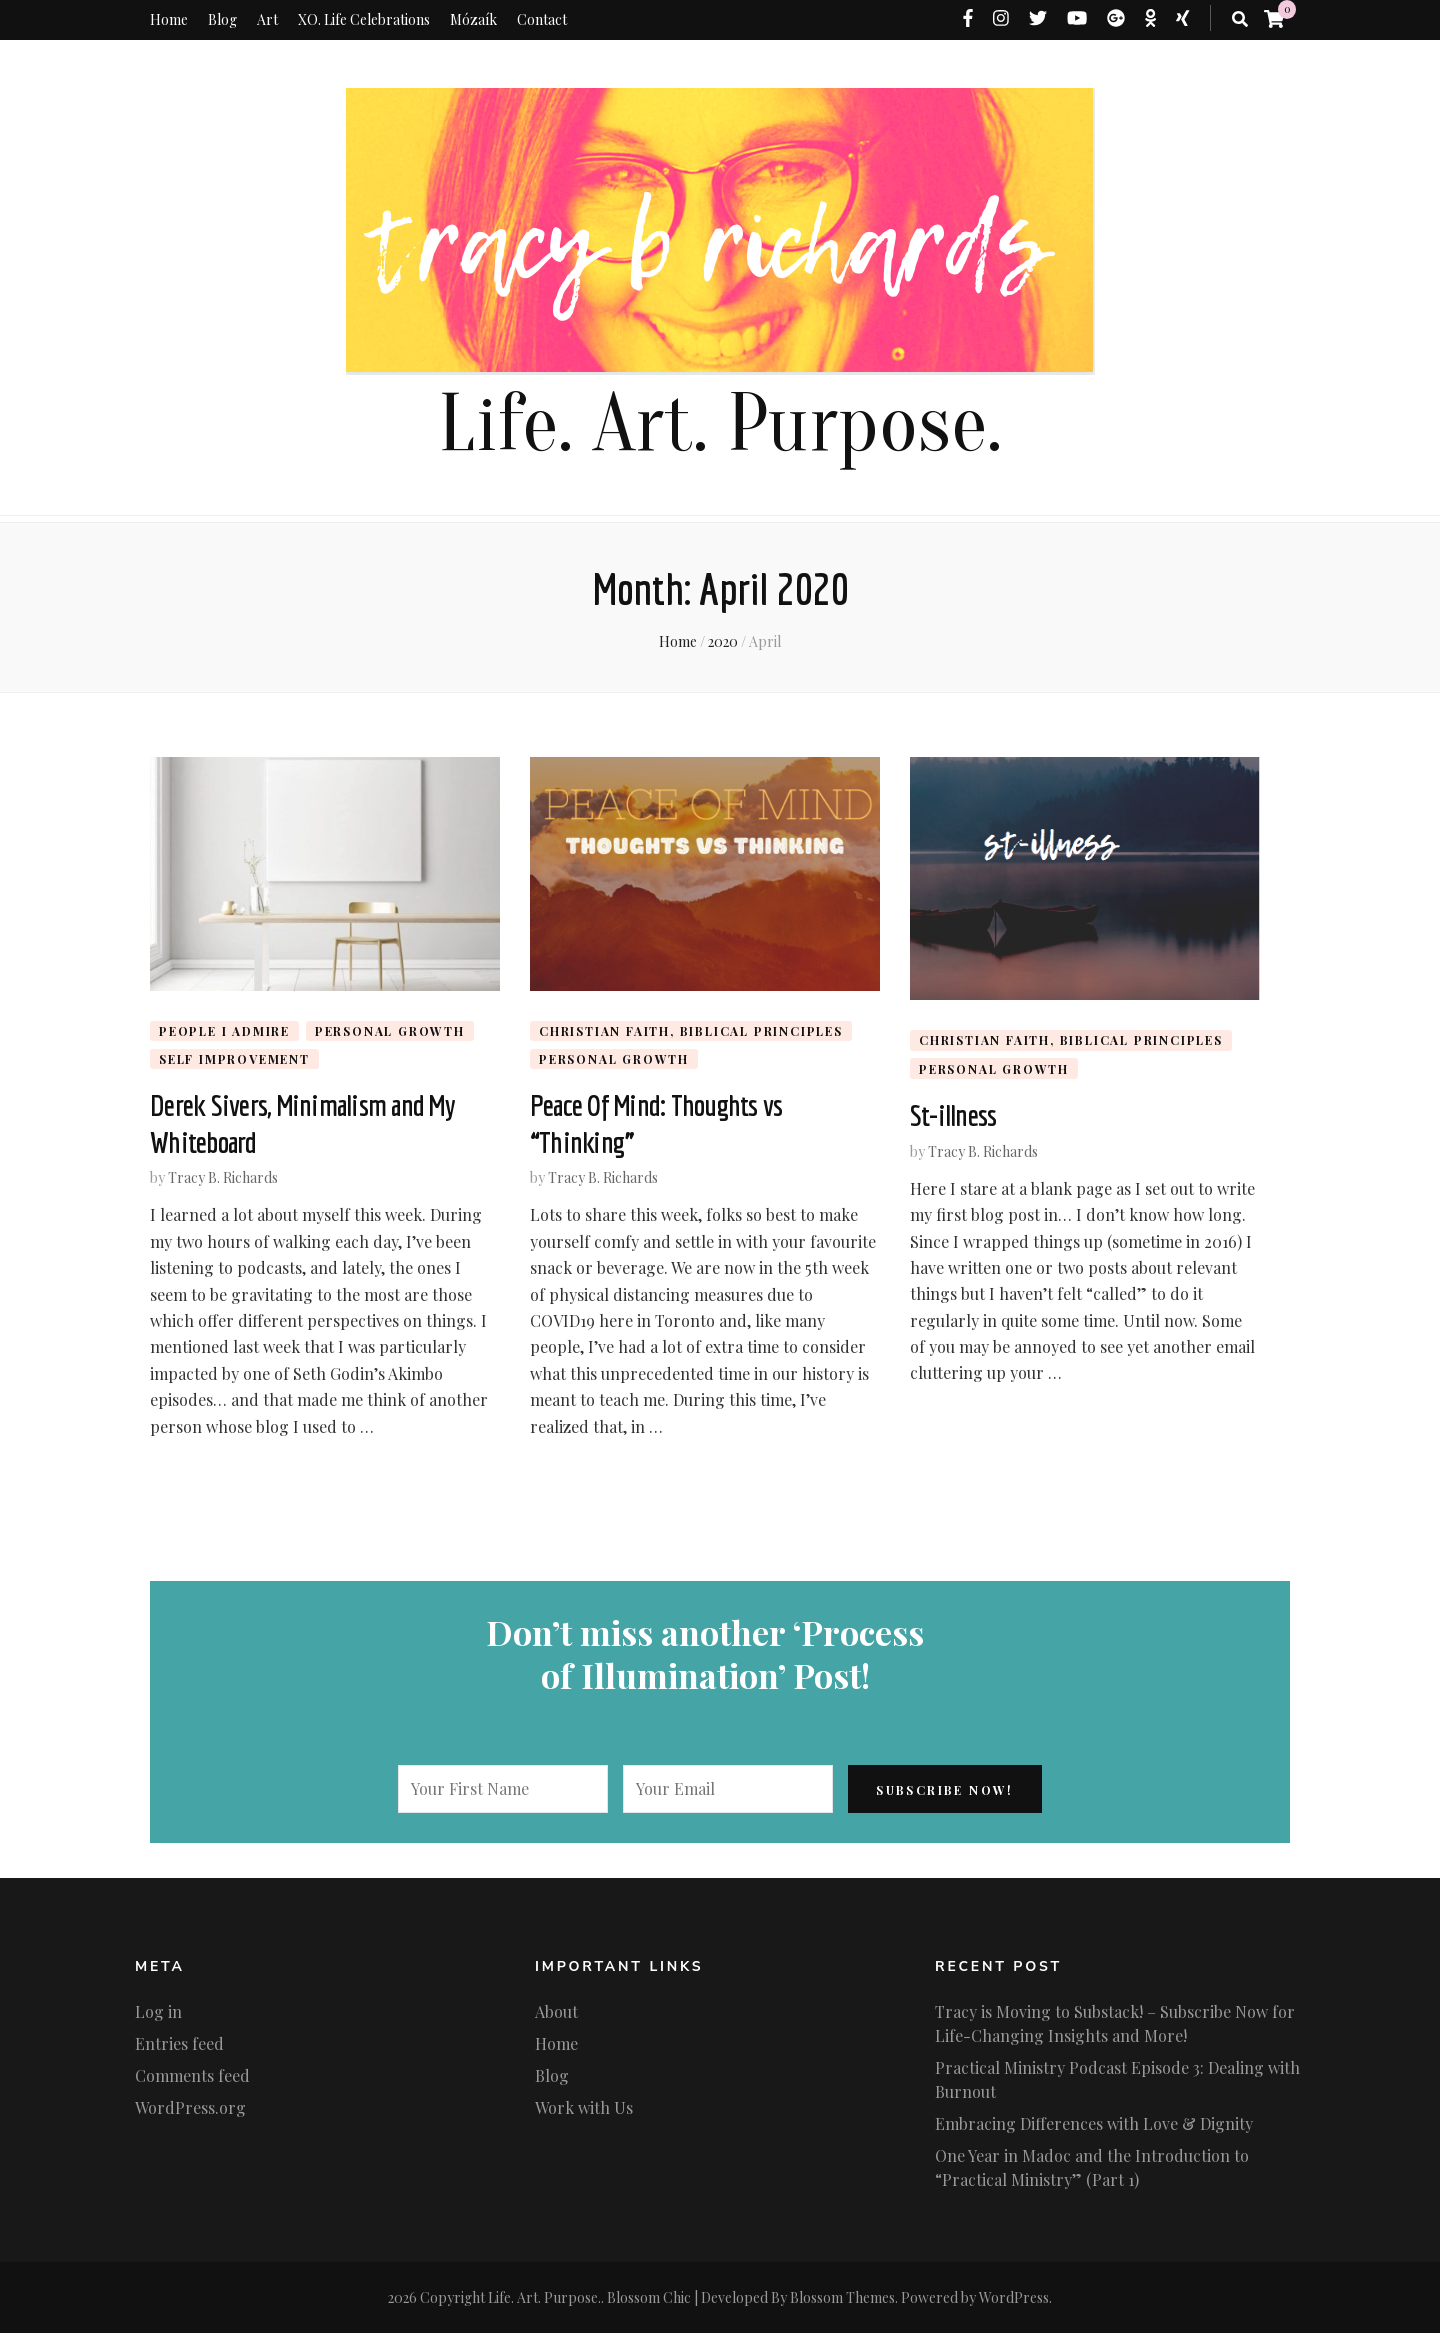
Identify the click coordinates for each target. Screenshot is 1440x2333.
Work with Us (584, 2107)
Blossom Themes (842, 2297)
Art (267, 19)
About (556, 2011)
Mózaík (473, 19)
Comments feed (192, 2075)
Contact (542, 19)
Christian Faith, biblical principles (691, 1031)
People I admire (224, 1031)
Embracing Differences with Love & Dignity (1094, 2123)
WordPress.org (190, 2107)
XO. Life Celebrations (364, 19)
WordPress (1014, 2297)
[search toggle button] (1240, 19)
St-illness (953, 1115)
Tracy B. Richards (223, 1177)
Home (169, 19)
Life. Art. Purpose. (720, 424)
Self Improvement (234, 1059)
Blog (222, 19)
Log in (158, 2011)
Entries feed (179, 2043)
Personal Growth (390, 1031)
